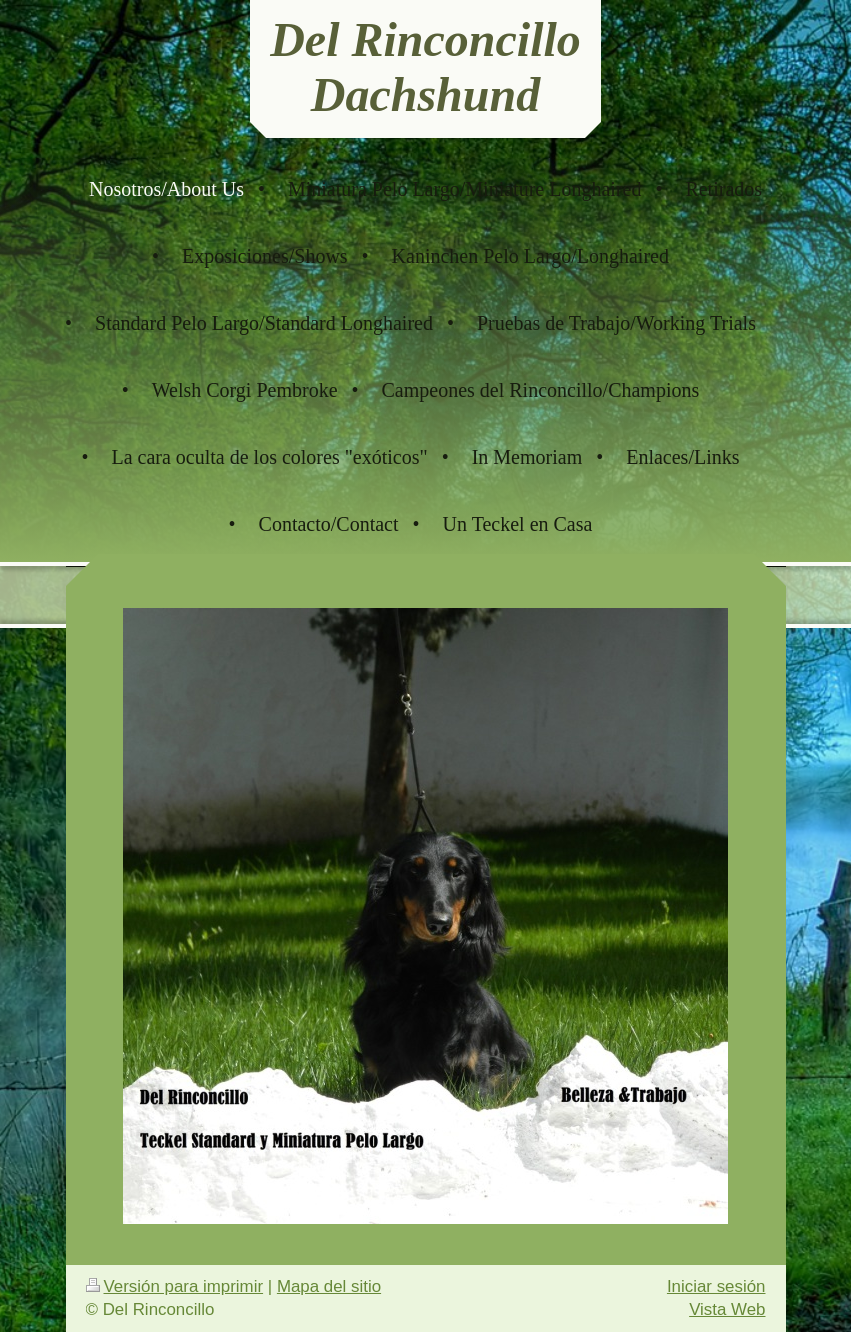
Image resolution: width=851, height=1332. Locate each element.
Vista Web (727, 1309)
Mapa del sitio (329, 1286)
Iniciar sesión (716, 1286)
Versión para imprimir (175, 1286)
